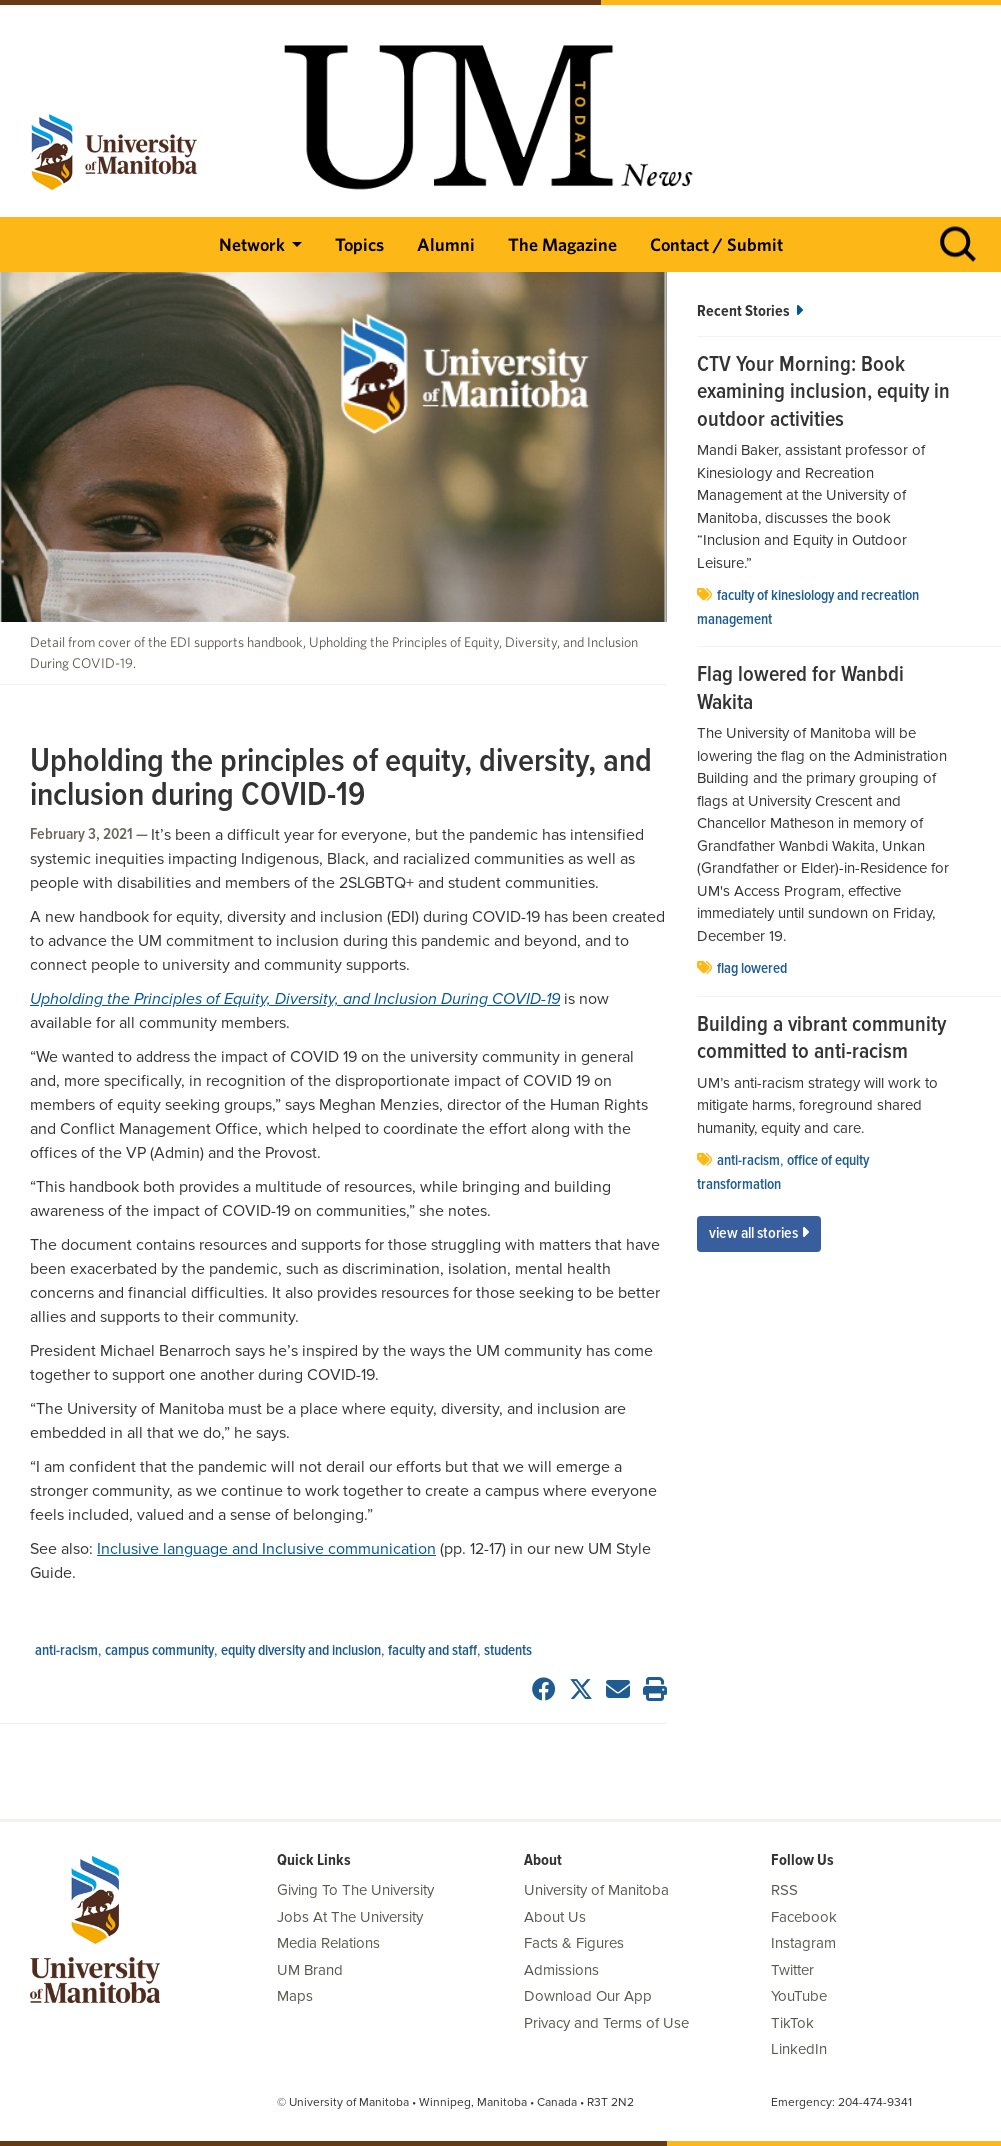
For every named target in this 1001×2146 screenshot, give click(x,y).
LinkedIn (799, 2049)
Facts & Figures (574, 1943)
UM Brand (310, 1970)
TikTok (792, 2023)
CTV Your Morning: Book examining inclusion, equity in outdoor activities (823, 393)
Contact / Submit (716, 244)
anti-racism (66, 1651)
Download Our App (588, 1996)
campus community (159, 1651)
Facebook (804, 1917)
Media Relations (328, 1943)
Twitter (792, 1970)
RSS (784, 1890)
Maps (295, 1996)
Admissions (561, 1970)
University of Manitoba (596, 1890)
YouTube (799, 1996)
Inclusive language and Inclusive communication (266, 1549)
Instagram (803, 1943)
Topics (359, 244)
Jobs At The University (350, 1917)
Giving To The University (355, 1890)
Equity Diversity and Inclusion (301, 1651)
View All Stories (759, 1233)
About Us (555, 1917)
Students (508, 1651)
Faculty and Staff (432, 1651)
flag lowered (752, 969)
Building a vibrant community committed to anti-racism (821, 1039)
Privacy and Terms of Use (606, 2023)
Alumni (446, 244)
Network (252, 244)
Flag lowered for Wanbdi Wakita (800, 689)
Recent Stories (750, 311)
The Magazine (562, 244)
